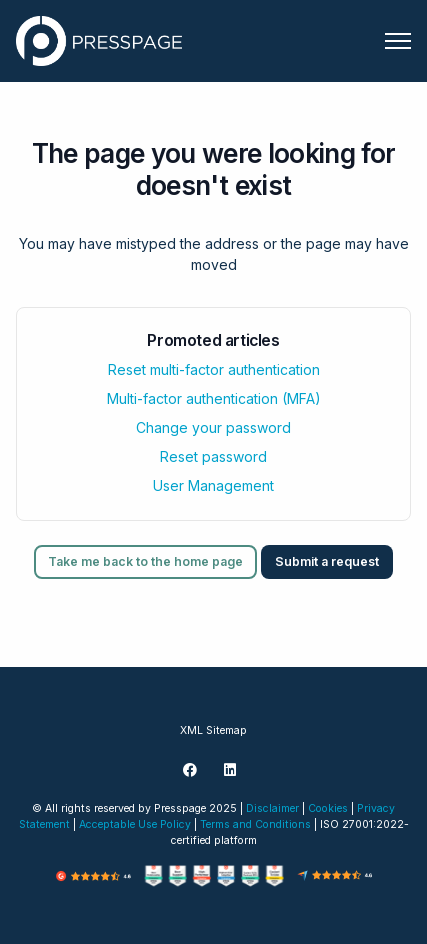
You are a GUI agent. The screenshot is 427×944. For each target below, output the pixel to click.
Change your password (213, 427)
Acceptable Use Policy (135, 824)
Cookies (328, 808)
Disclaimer (272, 808)
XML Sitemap (213, 730)
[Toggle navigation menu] (398, 41)
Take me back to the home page (145, 561)
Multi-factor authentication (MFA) (214, 398)
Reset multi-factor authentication (214, 369)
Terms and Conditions (255, 824)
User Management (213, 485)
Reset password (213, 456)
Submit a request (327, 561)
